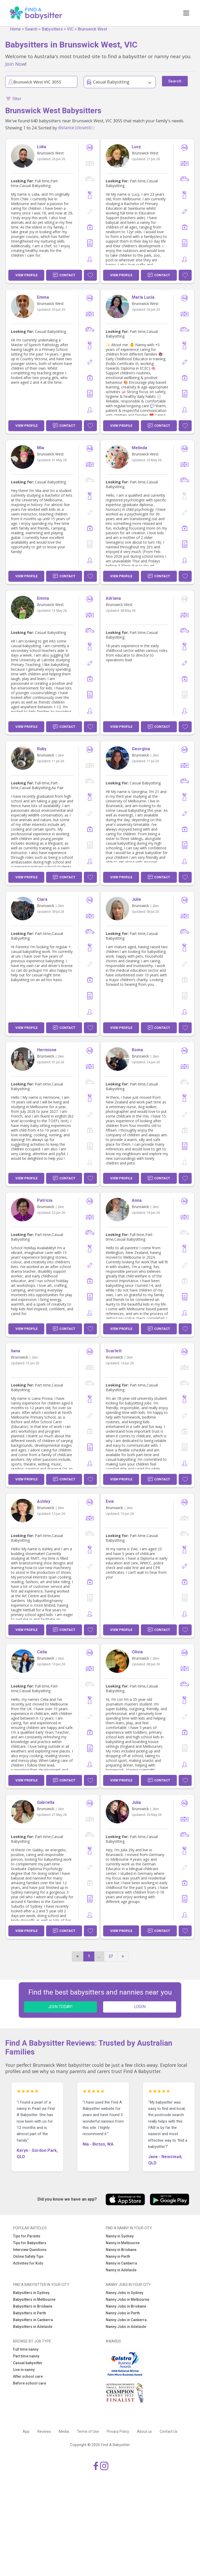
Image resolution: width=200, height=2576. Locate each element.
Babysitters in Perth (29, 2313)
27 (111, 1956)
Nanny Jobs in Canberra (126, 2320)
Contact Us (169, 2431)
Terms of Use (88, 2431)
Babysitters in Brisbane (32, 2306)
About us (144, 2431)
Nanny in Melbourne (123, 2243)
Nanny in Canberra (121, 2263)
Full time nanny (26, 2349)
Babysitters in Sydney (31, 2293)
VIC (70, 29)
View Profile (26, 275)
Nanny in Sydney (120, 2236)
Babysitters (52, 29)
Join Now (15, 64)
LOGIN (140, 2006)
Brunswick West (92, 29)
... (99, 1956)
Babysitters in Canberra (33, 2320)
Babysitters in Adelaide (32, 2327)
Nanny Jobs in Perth (123, 2313)
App (26, 2431)
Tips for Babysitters (29, 2243)
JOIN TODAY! (60, 2006)
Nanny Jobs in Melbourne (127, 2299)
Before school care (29, 2383)
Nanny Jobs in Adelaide (126, 2327)
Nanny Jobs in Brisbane (126, 2306)
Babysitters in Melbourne (34, 2299)
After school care (28, 2376)
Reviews (44, 2431)
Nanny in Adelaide (121, 2270)
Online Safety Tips (28, 2256)
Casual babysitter (27, 2363)
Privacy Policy (118, 2431)
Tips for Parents (26, 2236)
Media (64, 2431)
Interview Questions (30, 2250)
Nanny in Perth (118, 2256)
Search (31, 29)
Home (15, 29)
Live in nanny (24, 2370)
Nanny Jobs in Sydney (124, 2293)
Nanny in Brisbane (121, 2250)
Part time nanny (26, 2356)
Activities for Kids (28, 2263)
